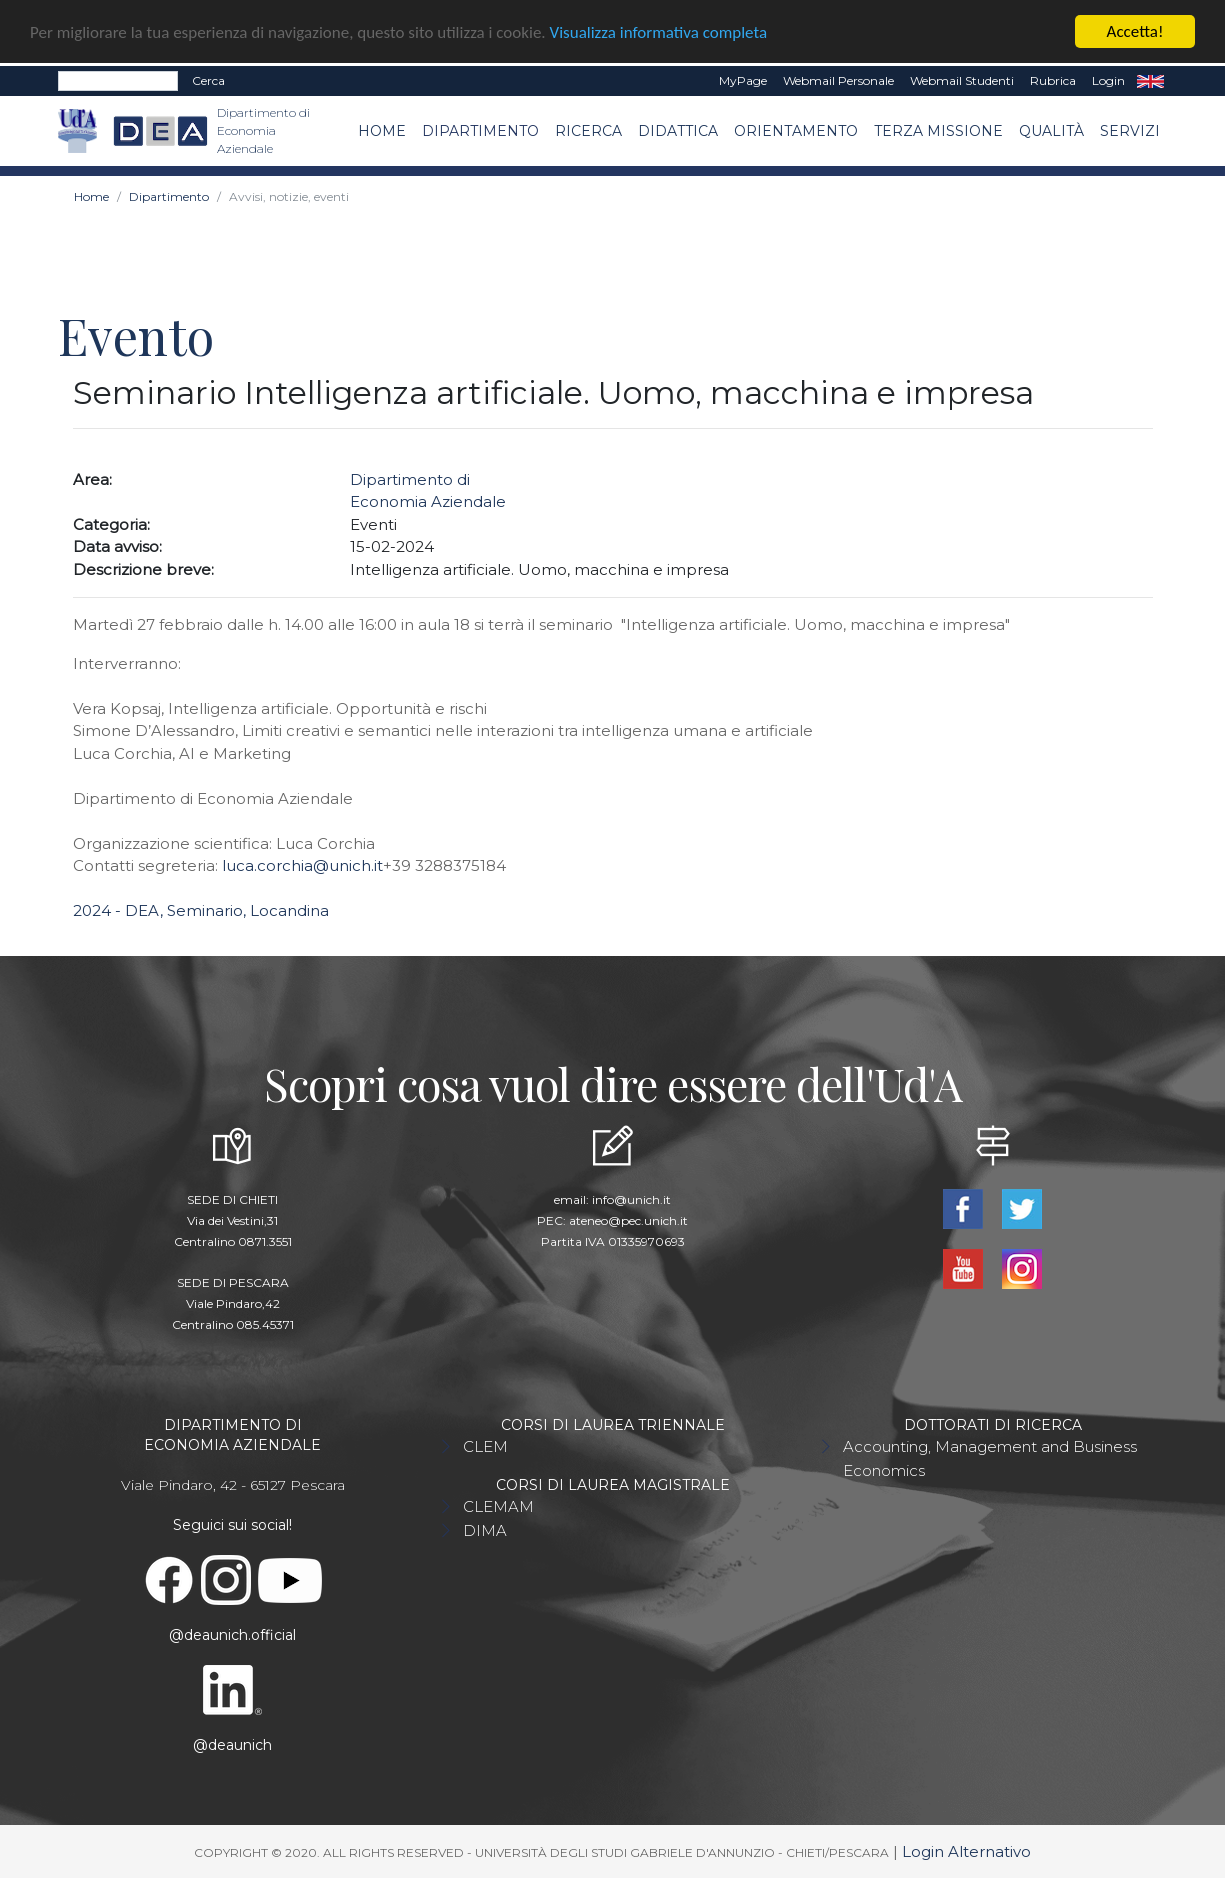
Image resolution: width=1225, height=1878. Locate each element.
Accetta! (1135, 31)
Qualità (1051, 130)
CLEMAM (498, 1506)
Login (1108, 80)
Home (382, 130)
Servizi (1130, 130)
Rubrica (1053, 80)
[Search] (118, 81)
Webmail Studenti (962, 80)
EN (1150, 81)
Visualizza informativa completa (659, 31)
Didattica (678, 130)
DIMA (485, 1530)
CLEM (485, 1446)
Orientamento (796, 130)
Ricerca (588, 130)
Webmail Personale (838, 80)
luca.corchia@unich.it (302, 865)
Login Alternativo (966, 1851)
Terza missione (938, 130)
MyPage (743, 80)
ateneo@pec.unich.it (628, 1220)
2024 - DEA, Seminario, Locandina (201, 910)
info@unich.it (631, 1199)
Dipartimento (480, 130)
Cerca (208, 80)
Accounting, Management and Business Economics (990, 1458)
